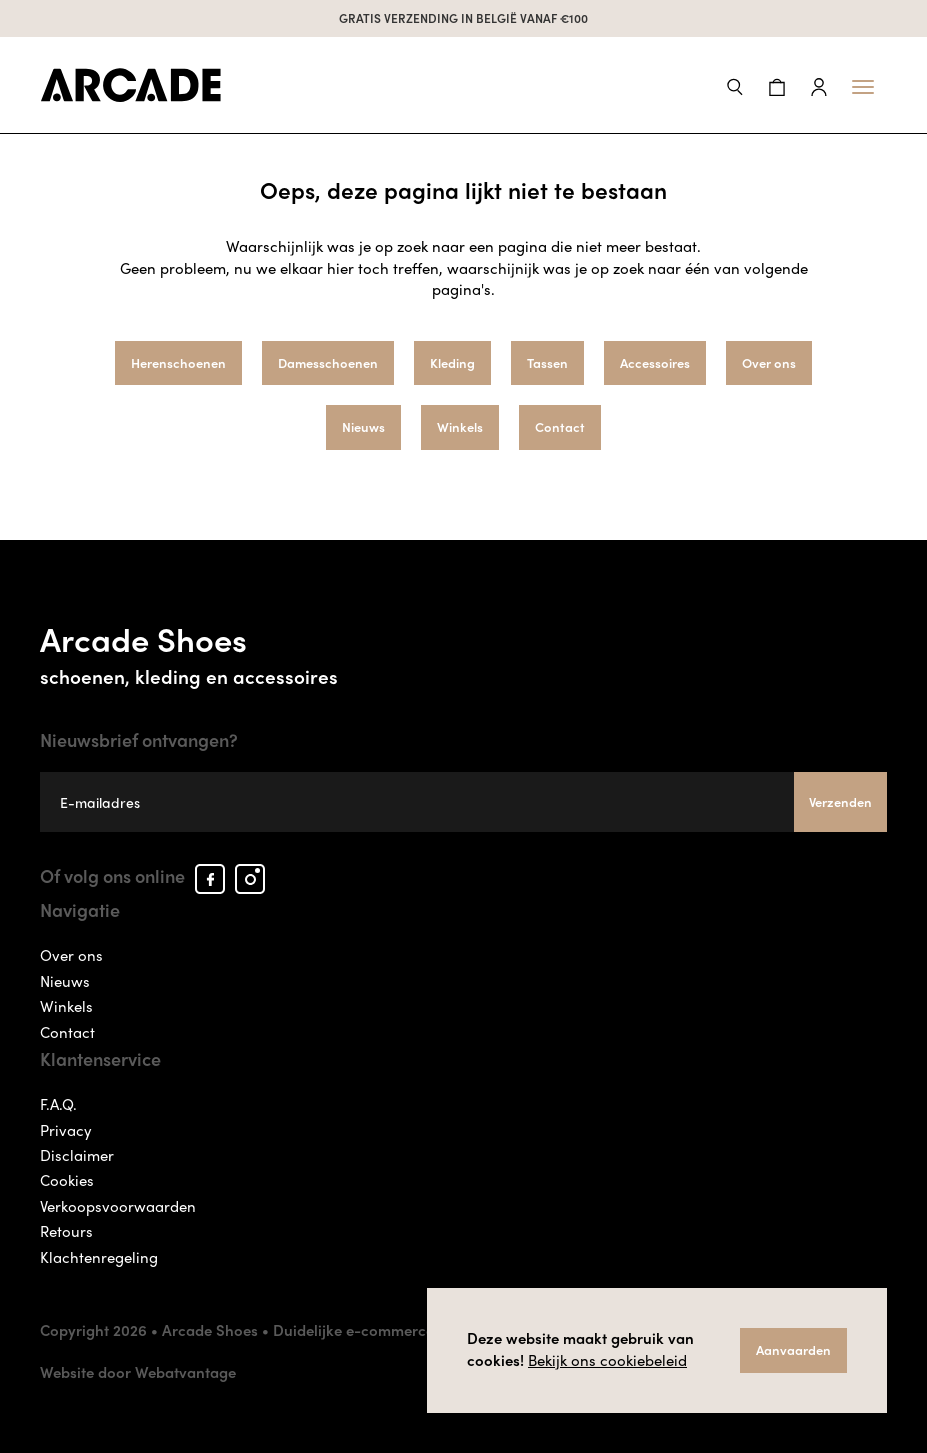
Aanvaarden (793, 1349)
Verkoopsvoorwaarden (118, 1206)
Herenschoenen (178, 362)
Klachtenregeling (99, 1257)
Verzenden (840, 801)
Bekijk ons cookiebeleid (607, 1360)
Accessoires (655, 362)
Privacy (66, 1130)
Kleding (452, 362)
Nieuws (363, 426)
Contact (560, 426)
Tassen (547, 362)
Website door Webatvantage (138, 1372)
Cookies (67, 1180)
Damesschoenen (328, 362)
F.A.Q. (58, 1104)
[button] (735, 84)
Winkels (460, 426)
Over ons (769, 362)
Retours (66, 1231)
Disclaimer (77, 1155)
